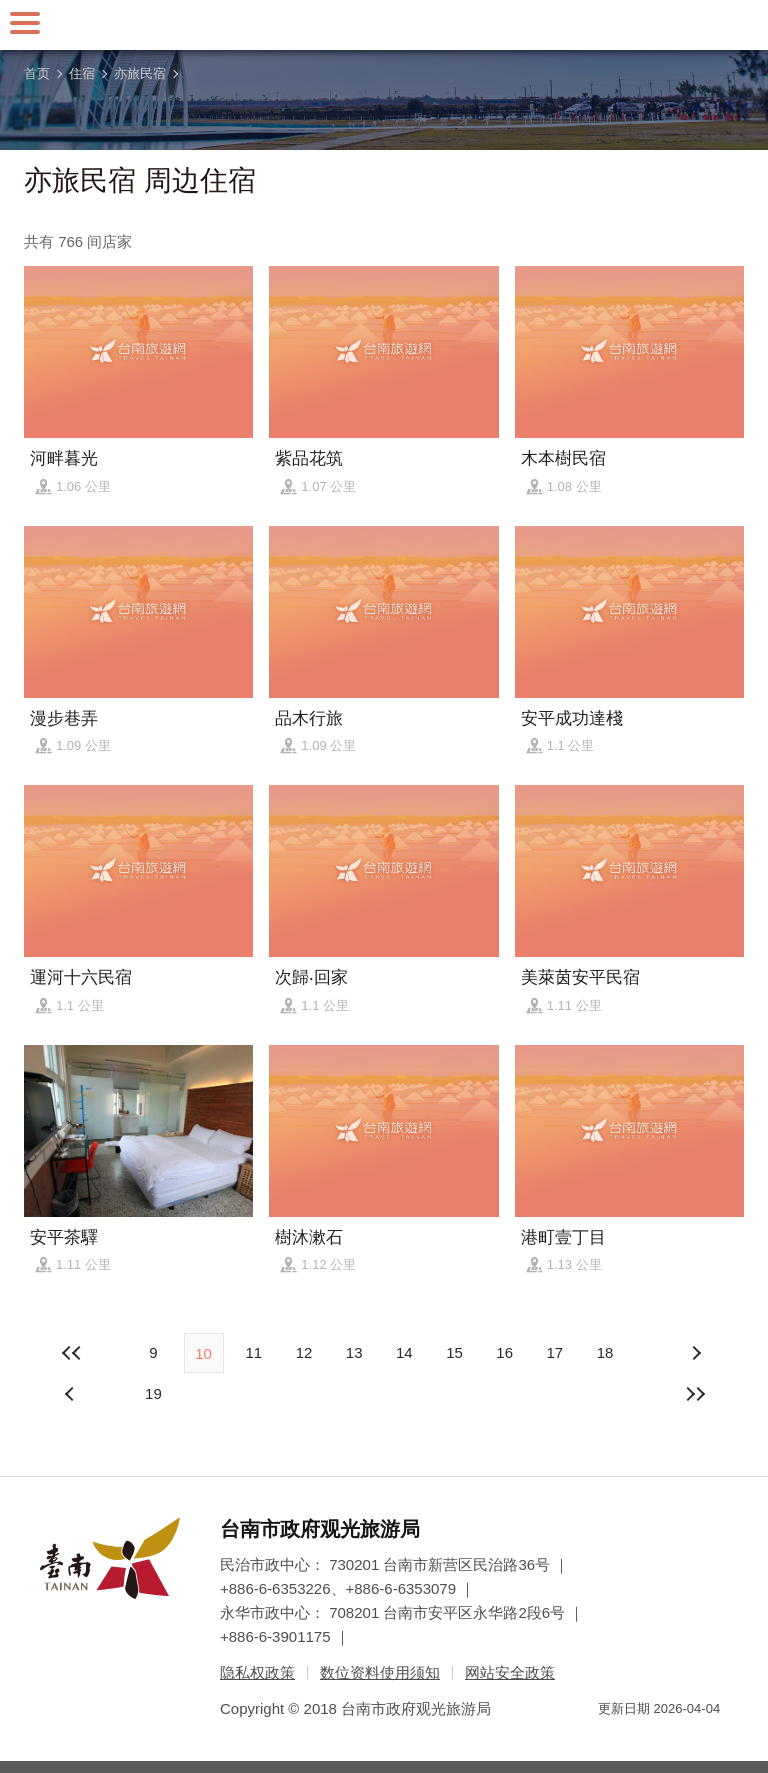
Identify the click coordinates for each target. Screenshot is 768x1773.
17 (554, 1352)
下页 (72, 1394)
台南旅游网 (384, 25)
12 (304, 1352)
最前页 (72, 1353)
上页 (696, 1353)
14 (404, 1352)
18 (605, 1352)
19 (153, 1393)
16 (504, 1352)
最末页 (696, 1394)
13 (354, 1352)
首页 (37, 73)
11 (253, 1352)
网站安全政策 (510, 1672)
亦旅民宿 (140, 73)
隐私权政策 (257, 1672)
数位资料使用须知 (380, 1672)
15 (454, 1352)
